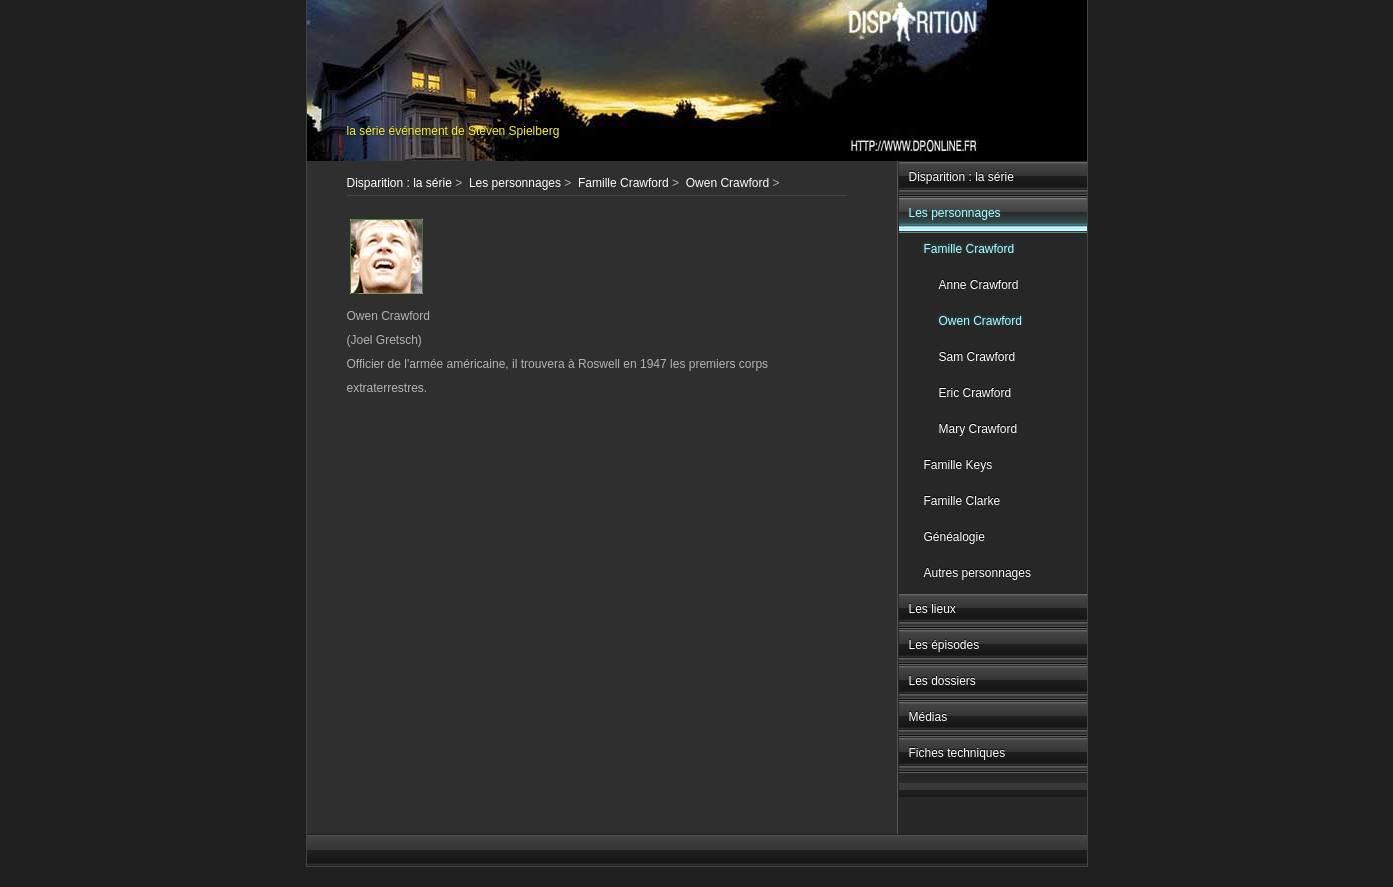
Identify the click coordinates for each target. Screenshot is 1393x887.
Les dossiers (942, 681)
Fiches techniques (957, 753)
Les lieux (932, 609)
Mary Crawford (978, 429)
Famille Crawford (969, 249)
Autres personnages (977, 573)
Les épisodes (944, 645)
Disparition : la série (961, 177)
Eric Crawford (975, 393)
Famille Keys (958, 465)
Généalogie (954, 537)
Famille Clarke (962, 501)
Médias (928, 717)
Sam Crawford (977, 357)
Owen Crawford (980, 321)
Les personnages (955, 213)
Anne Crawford (979, 285)
